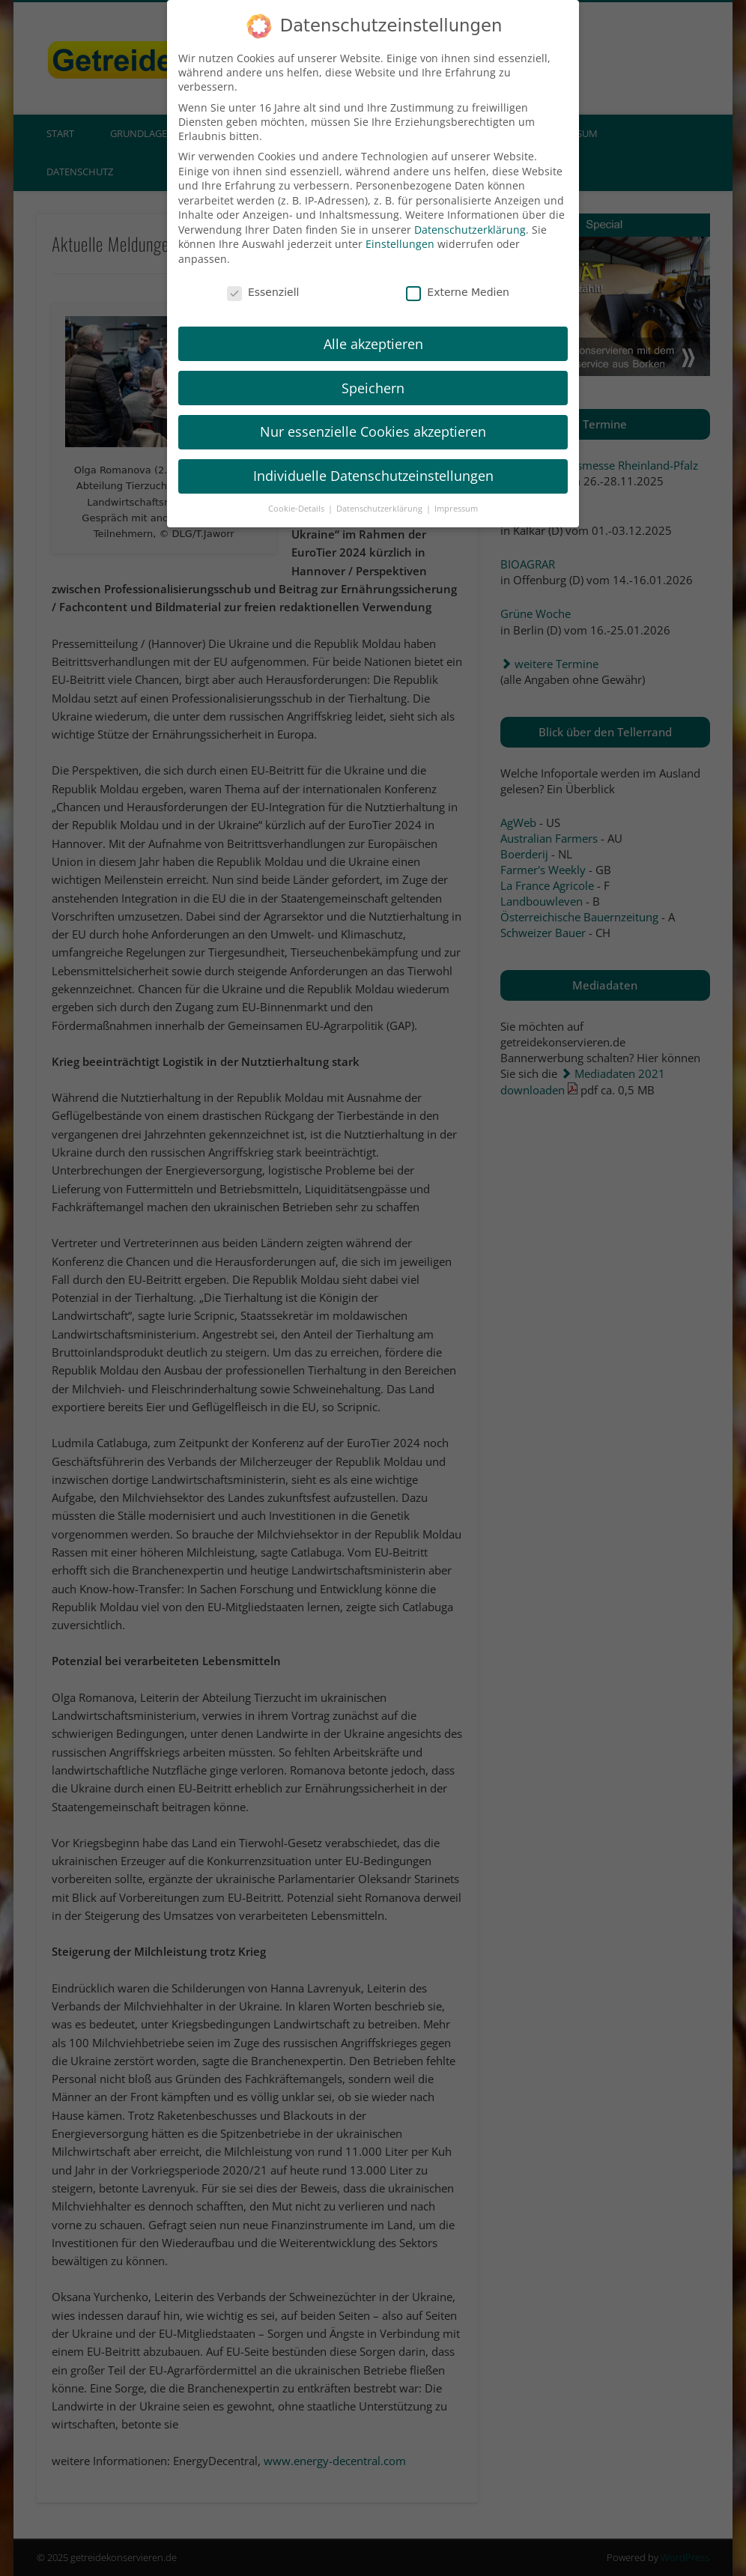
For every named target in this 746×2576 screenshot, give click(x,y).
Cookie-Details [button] (297, 496)
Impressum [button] (456, 496)
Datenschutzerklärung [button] (380, 496)
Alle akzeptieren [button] (373, 330)
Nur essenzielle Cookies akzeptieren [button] (373, 419)
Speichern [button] (373, 375)
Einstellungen (400, 231)
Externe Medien (457, 279)
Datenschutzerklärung (470, 217)
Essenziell (263, 279)
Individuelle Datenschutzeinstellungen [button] (373, 463)
